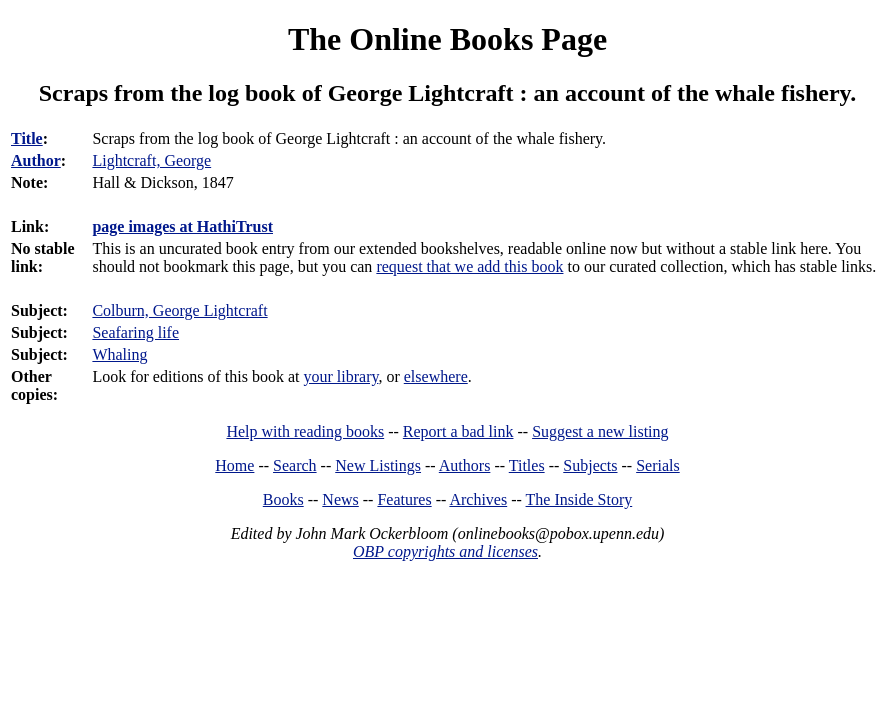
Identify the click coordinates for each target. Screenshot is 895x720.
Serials (658, 465)
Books (283, 499)
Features (404, 499)
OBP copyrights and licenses (445, 551)
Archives (478, 499)
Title (27, 138)
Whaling (119, 354)
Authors (465, 465)
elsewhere (436, 376)
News (340, 499)
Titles (527, 465)
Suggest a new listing (600, 431)
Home (234, 465)
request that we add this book (469, 266)
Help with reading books (305, 431)
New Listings (378, 465)
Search (295, 465)
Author (36, 160)
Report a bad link (458, 431)
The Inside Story (579, 499)
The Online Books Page (447, 39)
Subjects (590, 465)
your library (341, 376)
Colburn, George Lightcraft (179, 310)
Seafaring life (135, 332)
